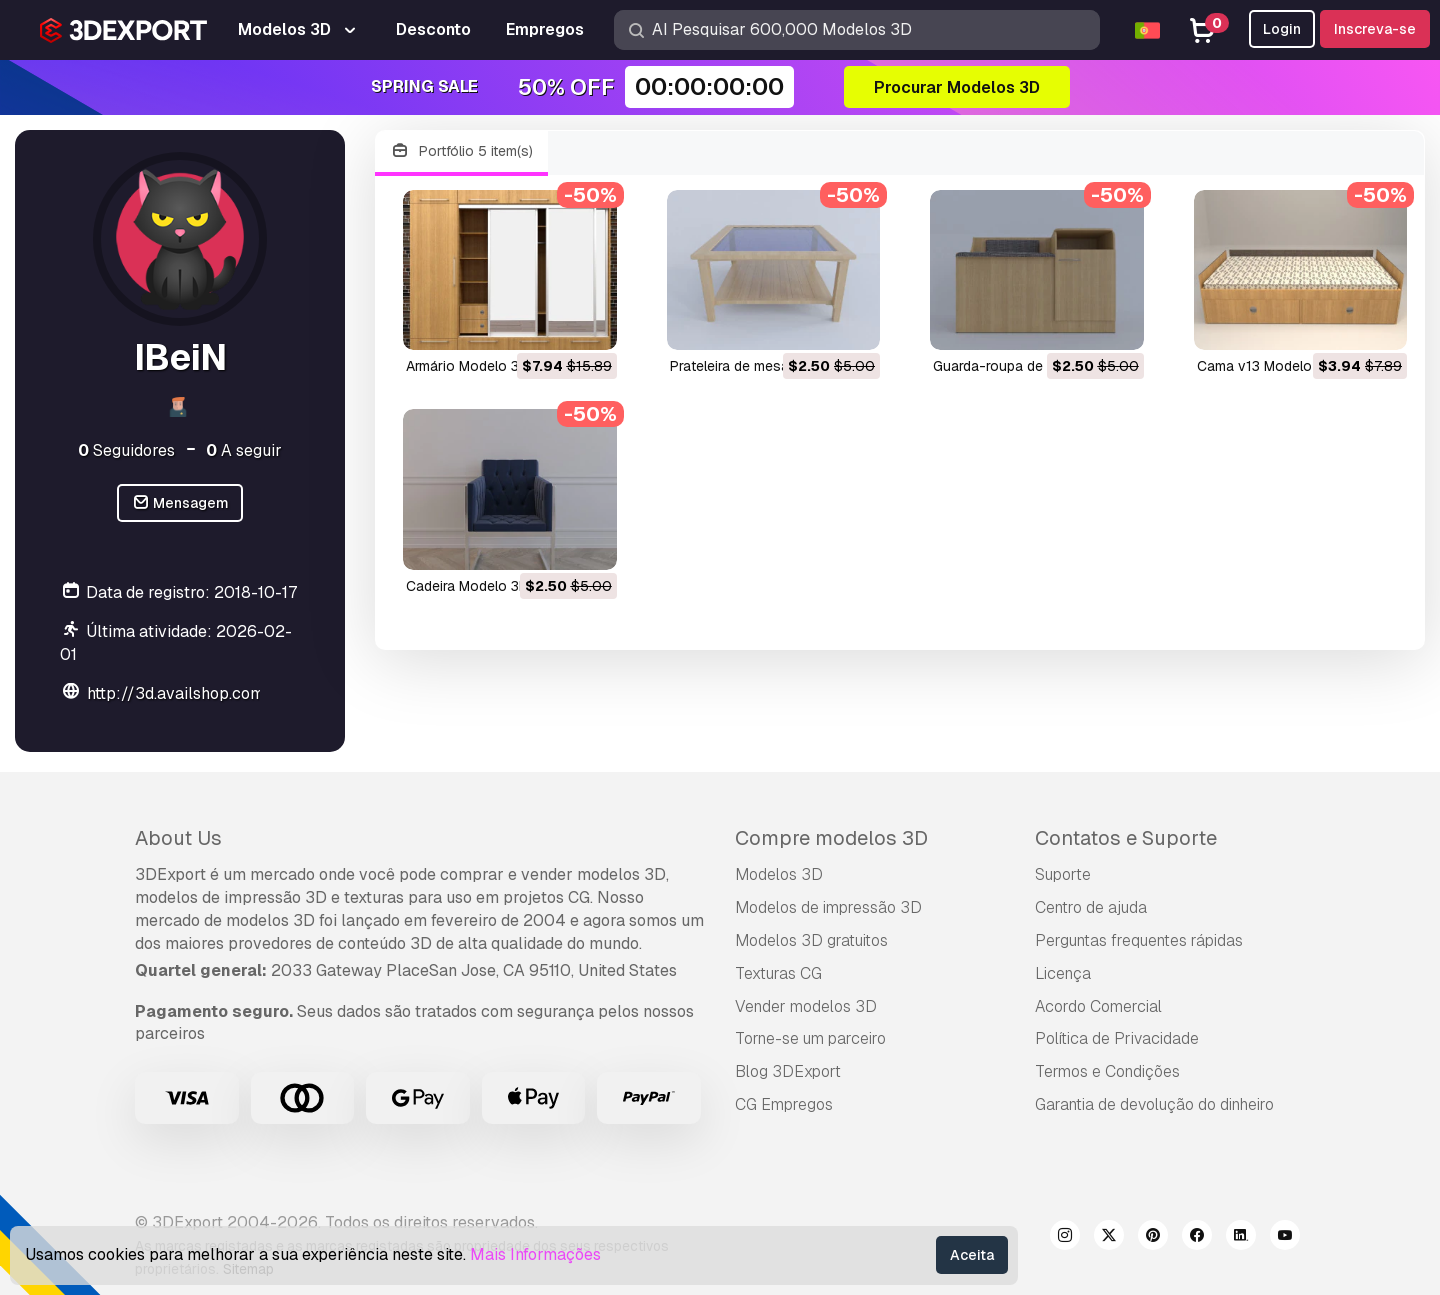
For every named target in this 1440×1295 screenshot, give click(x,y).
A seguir (244, 450)
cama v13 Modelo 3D (1265, 366)
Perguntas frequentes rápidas (1139, 940)
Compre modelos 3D (831, 838)
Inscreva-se (1375, 29)
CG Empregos (784, 1104)
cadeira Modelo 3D (467, 586)
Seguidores (126, 450)
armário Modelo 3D (467, 366)
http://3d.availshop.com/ (179, 693)
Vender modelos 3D (806, 1006)
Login (1282, 29)
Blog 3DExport (788, 1071)
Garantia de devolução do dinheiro (1154, 1104)
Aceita (972, 1255)
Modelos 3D (779, 874)
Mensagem (180, 503)
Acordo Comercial (1098, 1006)
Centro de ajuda (1091, 907)
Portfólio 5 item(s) (461, 151)
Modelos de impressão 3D (828, 907)
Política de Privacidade (1117, 1038)
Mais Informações (535, 1254)
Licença (1063, 973)
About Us (178, 838)
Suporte (1063, 874)
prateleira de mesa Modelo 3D (766, 366)
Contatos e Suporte (1126, 838)
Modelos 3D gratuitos (811, 940)
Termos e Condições (1107, 1071)
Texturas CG (778, 973)
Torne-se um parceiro (810, 1038)
